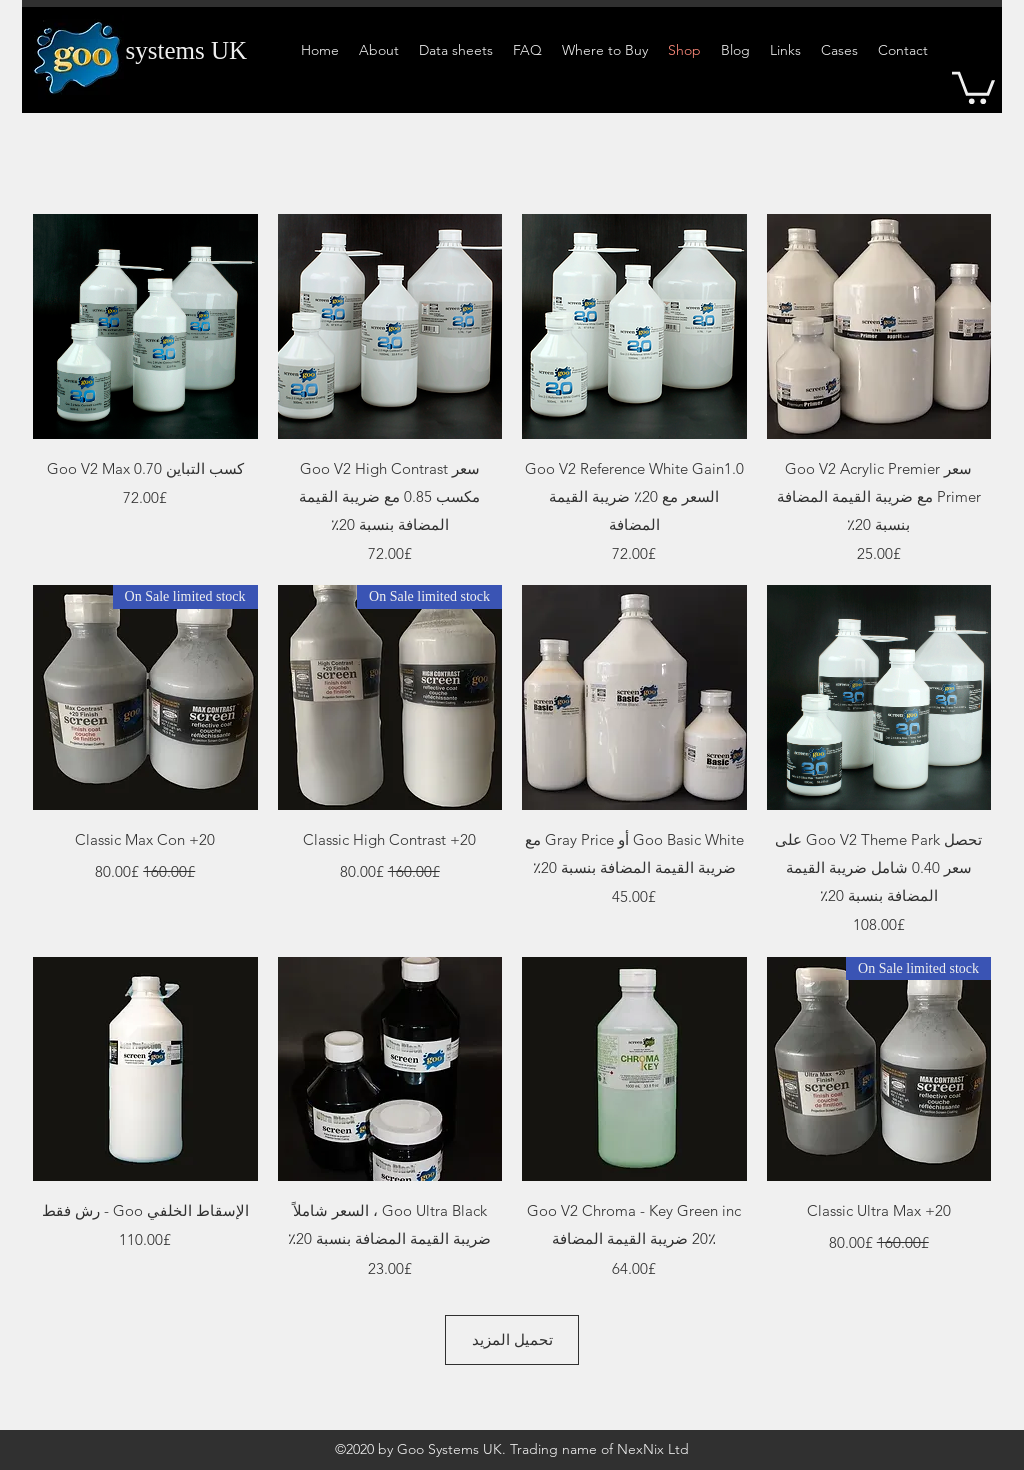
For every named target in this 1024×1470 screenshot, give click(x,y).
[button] (973, 86)
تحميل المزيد (512, 1339)
